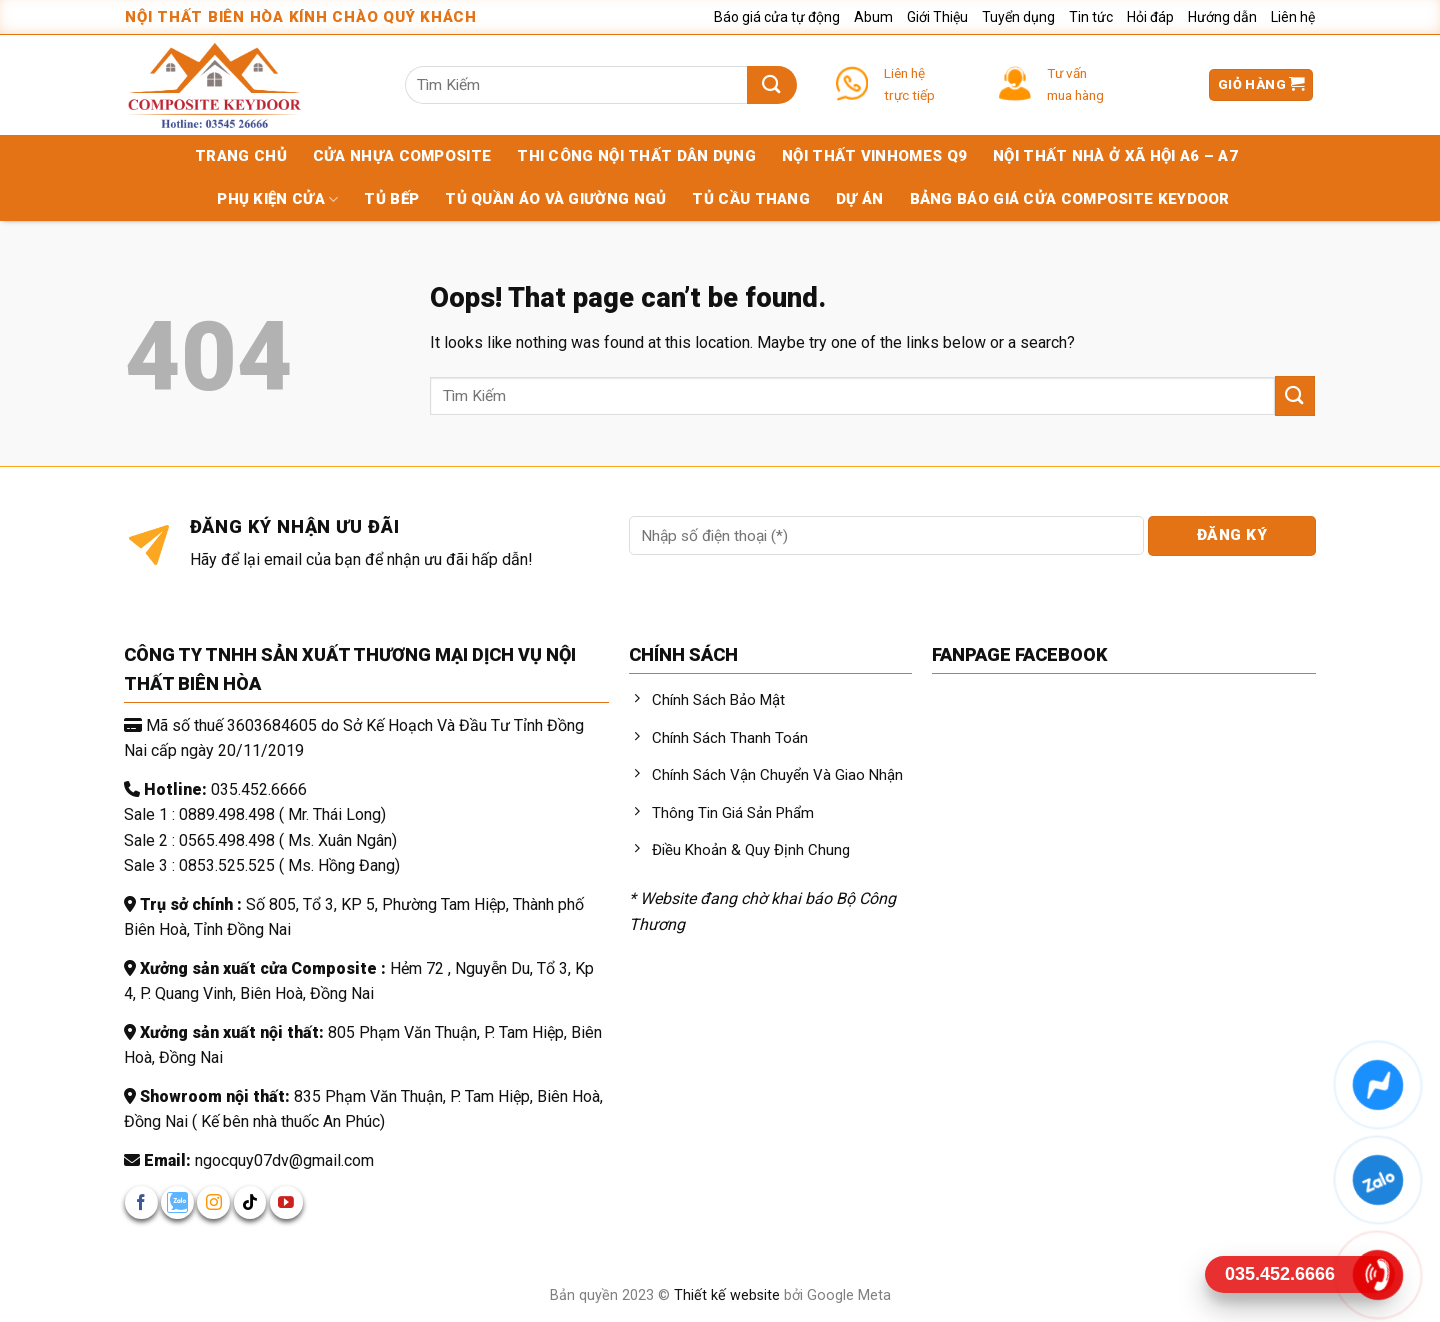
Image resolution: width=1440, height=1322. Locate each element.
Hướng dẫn (1222, 17)
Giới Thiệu (937, 17)
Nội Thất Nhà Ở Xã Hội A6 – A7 (1115, 156)
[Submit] (771, 85)
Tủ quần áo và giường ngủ (555, 199)
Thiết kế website (729, 1295)
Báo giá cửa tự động (777, 17)
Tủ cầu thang (751, 199)
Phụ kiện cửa (277, 199)
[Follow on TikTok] (250, 1202)
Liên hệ (1293, 17)
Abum (873, 17)
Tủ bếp (391, 199)
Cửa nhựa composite (402, 156)
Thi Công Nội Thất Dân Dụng (636, 156)
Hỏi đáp (1150, 17)
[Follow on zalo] (177, 1202)
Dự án (860, 199)
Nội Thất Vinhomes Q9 (874, 156)
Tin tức (1091, 17)
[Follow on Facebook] (141, 1202)
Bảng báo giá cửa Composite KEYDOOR (1070, 199)
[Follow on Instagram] (213, 1202)
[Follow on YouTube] (286, 1202)
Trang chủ (241, 156)
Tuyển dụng (1018, 17)
